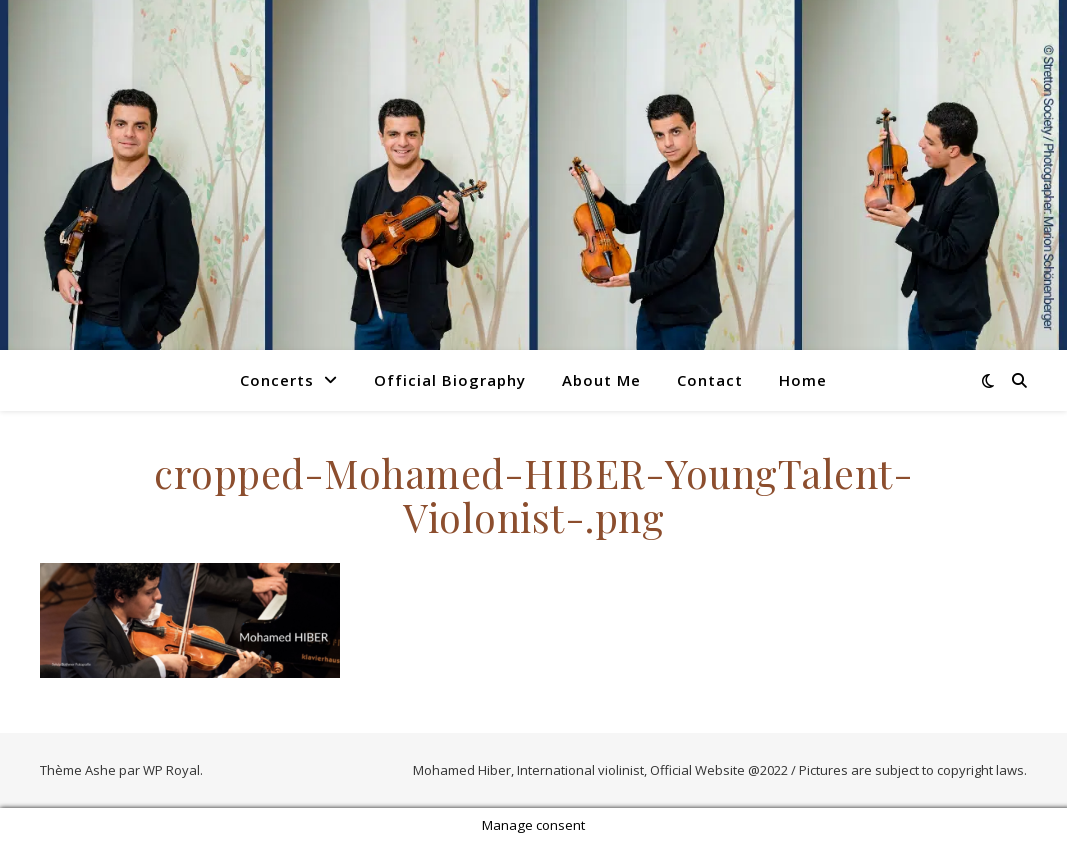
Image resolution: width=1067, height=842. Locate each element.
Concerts (277, 380)
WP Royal (171, 770)
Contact (710, 380)
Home (803, 380)
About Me (601, 380)
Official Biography (450, 380)
